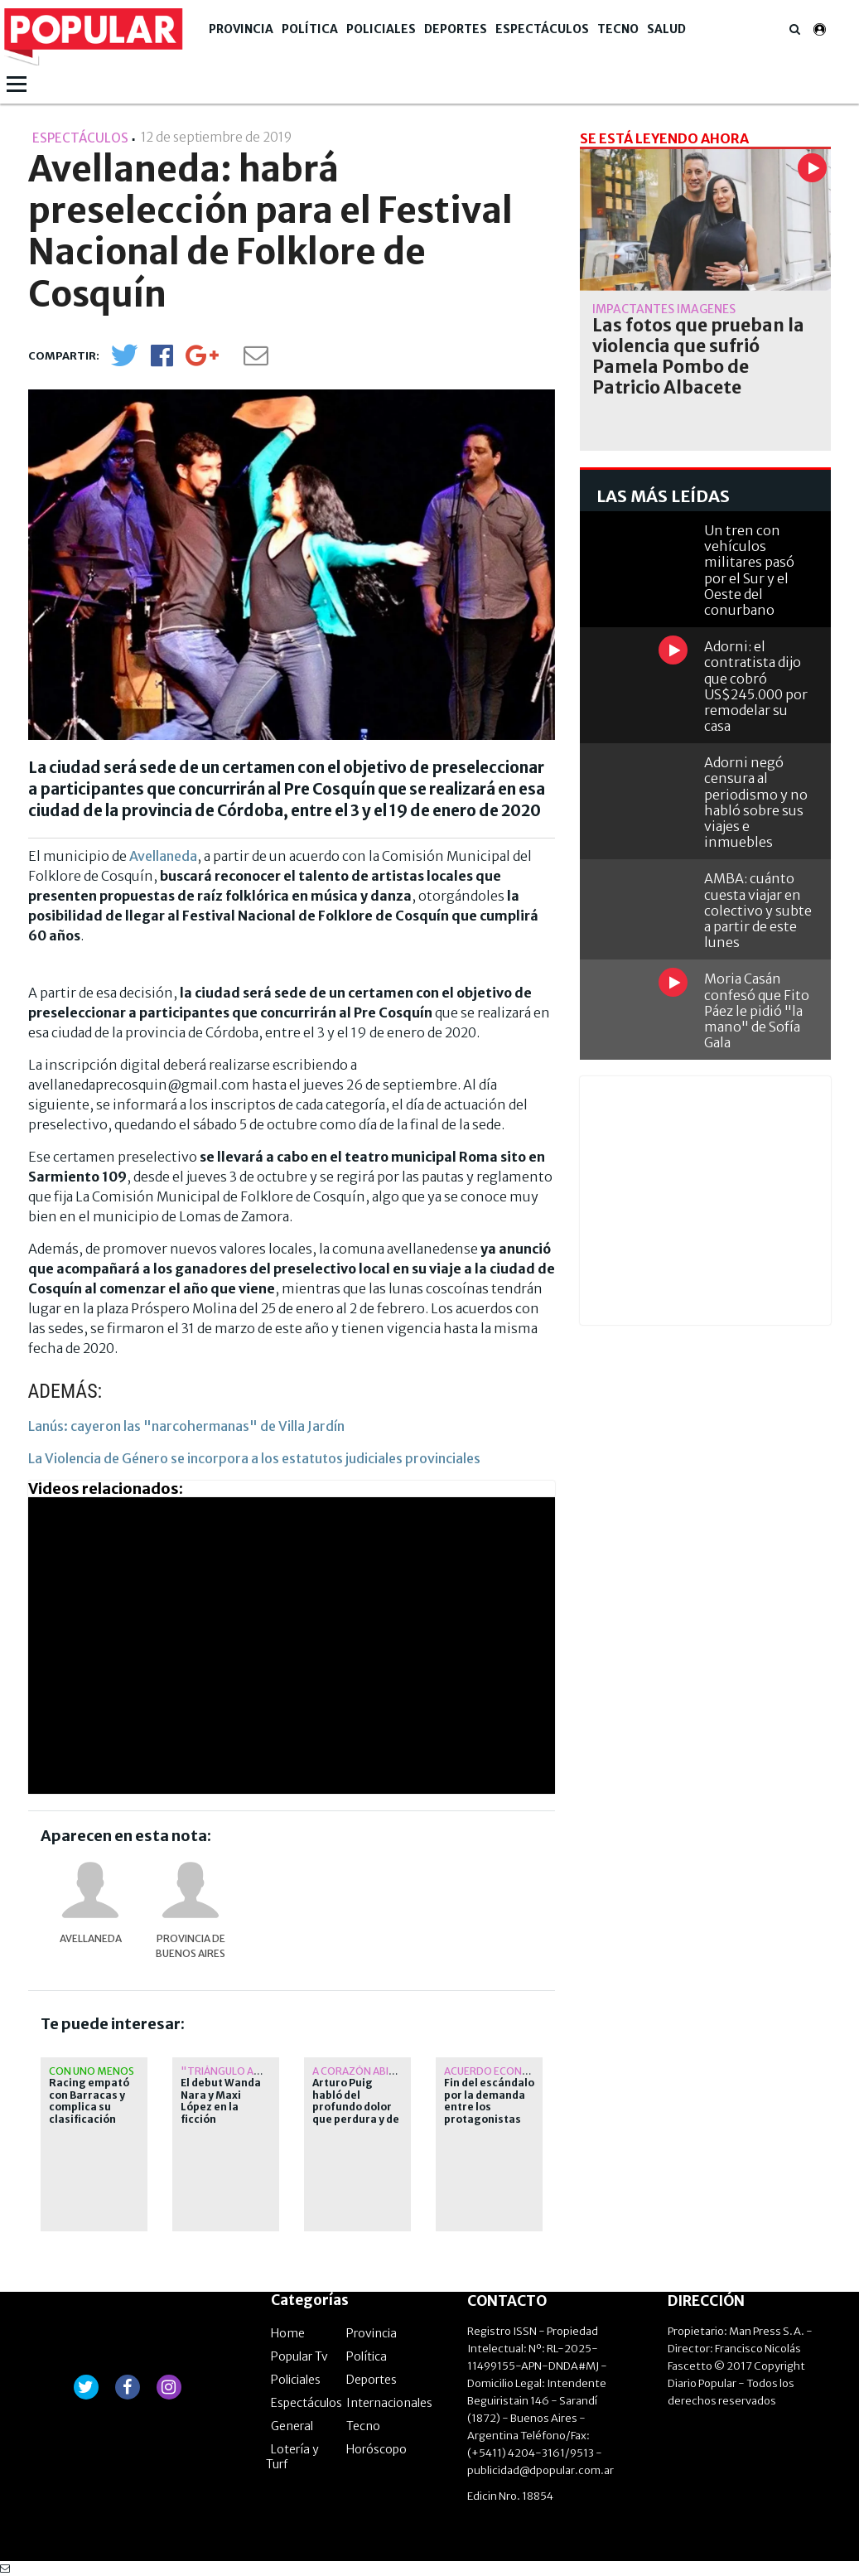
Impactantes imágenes (664, 309)
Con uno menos (91, 2071)
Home (288, 2333)
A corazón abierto (364, 2071)
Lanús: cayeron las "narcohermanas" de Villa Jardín (186, 1426)
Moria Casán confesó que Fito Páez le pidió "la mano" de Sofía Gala (756, 1010)
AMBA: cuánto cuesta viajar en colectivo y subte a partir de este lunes (758, 910)
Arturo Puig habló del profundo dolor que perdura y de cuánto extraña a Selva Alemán (357, 2112)
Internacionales (389, 2402)
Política (310, 29)
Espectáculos (542, 29)
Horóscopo (376, 2449)
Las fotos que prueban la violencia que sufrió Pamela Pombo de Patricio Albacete (698, 357)
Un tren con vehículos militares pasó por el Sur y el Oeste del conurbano (749, 570)
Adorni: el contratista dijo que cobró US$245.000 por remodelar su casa (756, 686)
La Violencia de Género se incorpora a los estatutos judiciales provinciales (254, 1458)
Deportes (455, 29)
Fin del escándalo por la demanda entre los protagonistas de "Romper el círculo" (489, 2112)
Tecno (618, 29)
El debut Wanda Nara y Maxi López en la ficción (221, 2100)
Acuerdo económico (500, 2071)
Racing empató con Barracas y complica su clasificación (89, 2100)
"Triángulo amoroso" (244, 2071)
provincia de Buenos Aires (190, 1946)
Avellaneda (163, 856)
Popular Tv (299, 2356)
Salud (666, 29)
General (292, 2426)
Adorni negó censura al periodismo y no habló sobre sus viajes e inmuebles (756, 802)
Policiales (381, 29)
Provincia (241, 29)
